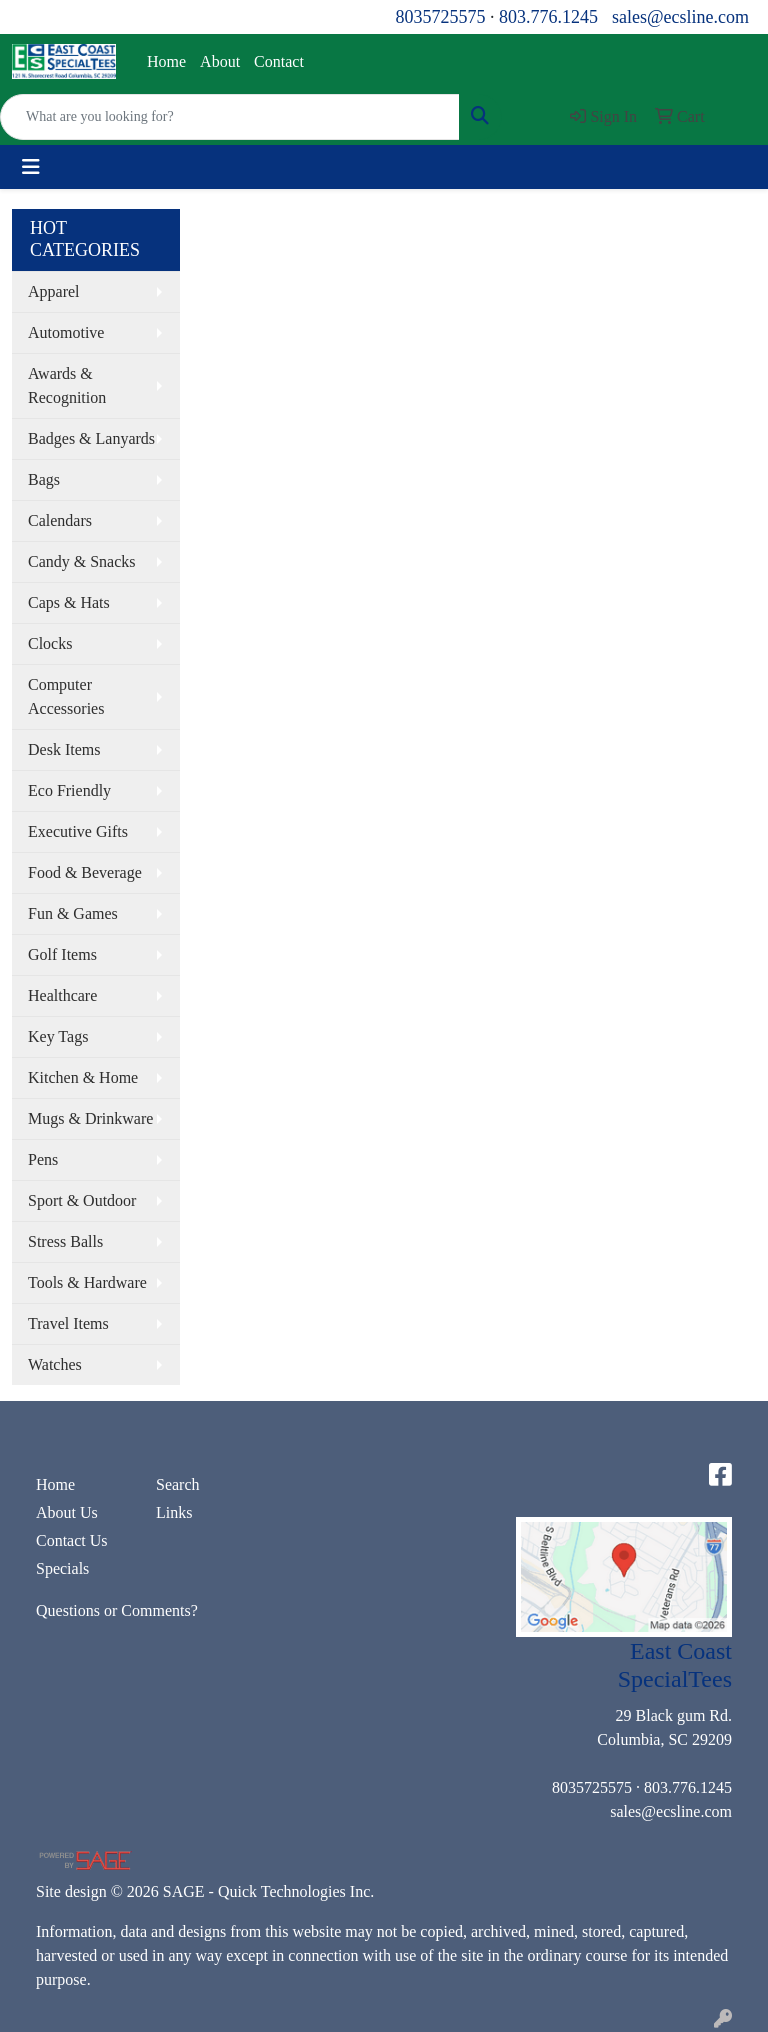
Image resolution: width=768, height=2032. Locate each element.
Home (166, 61)
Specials (62, 1568)
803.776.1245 (548, 17)
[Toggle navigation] (31, 167)
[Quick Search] (230, 117)
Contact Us (72, 1540)
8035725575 (440, 17)
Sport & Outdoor (82, 1200)
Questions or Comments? (117, 1610)
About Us (67, 1512)
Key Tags (58, 1036)
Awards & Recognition (67, 385)
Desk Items (64, 749)
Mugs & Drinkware (90, 1118)
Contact (279, 61)
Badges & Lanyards (91, 438)
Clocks (50, 643)
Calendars (60, 520)
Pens (43, 1159)
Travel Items (68, 1323)
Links (174, 1512)
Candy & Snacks (82, 561)
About (220, 61)
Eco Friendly (69, 790)
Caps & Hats (69, 602)
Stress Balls (65, 1241)
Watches (55, 1364)
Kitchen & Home (83, 1077)
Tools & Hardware (87, 1282)
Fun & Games (73, 913)
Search (178, 1484)
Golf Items (62, 954)
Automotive (66, 332)
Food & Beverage (85, 872)
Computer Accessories (66, 696)
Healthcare (62, 995)
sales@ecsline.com (680, 17)
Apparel (54, 291)
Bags (44, 479)
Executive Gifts (78, 831)
